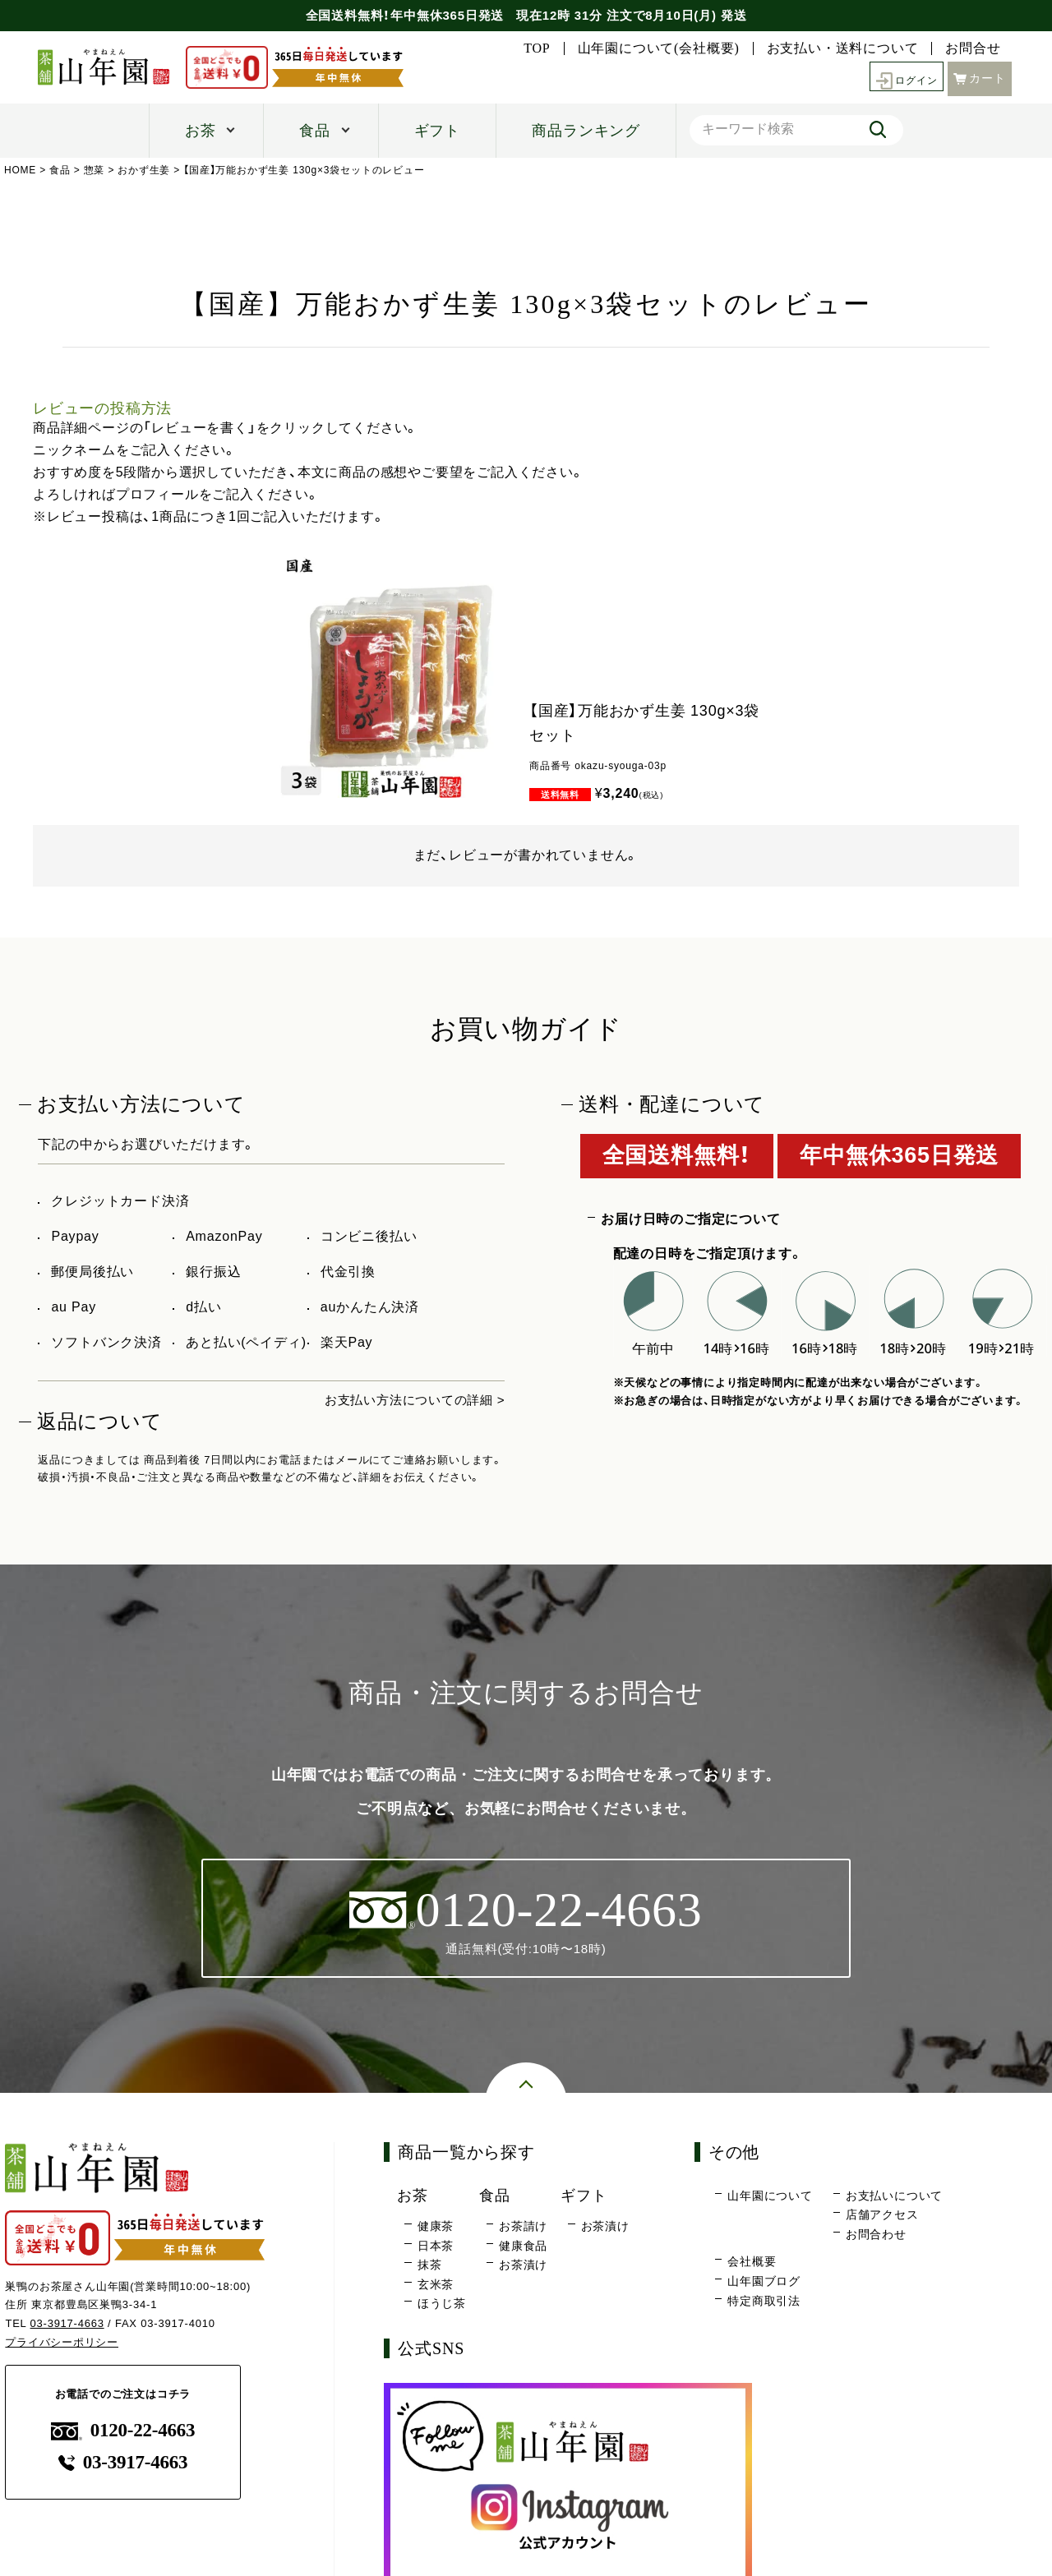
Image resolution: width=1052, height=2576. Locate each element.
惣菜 (94, 170)
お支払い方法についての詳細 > (409, 1400)
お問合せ (972, 48)
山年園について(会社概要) (659, 48)
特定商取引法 (764, 2301)
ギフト (437, 130)
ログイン (902, 78)
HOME (20, 170)
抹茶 (430, 2266)
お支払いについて (894, 2196)
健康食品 (523, 2246)
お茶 (200, 130)
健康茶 (436, 2227)
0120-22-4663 (123, 2432)
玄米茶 (436, 2285)
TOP (537, 48)
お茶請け (523, 2227)
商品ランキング (586, 130)
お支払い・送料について (843, 48)
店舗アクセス (882, 2216)
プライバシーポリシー (61, 2343)
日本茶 (436, 2246)
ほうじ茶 (442, 2304)
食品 (314, 130)
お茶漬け (523, 2266)
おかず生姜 (144, 170)
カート (979, 77)
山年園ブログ (764, 2281)
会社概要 (751, 2263)
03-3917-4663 (67, 2324)
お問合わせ (876, 2235)
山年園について (770, 2196)
